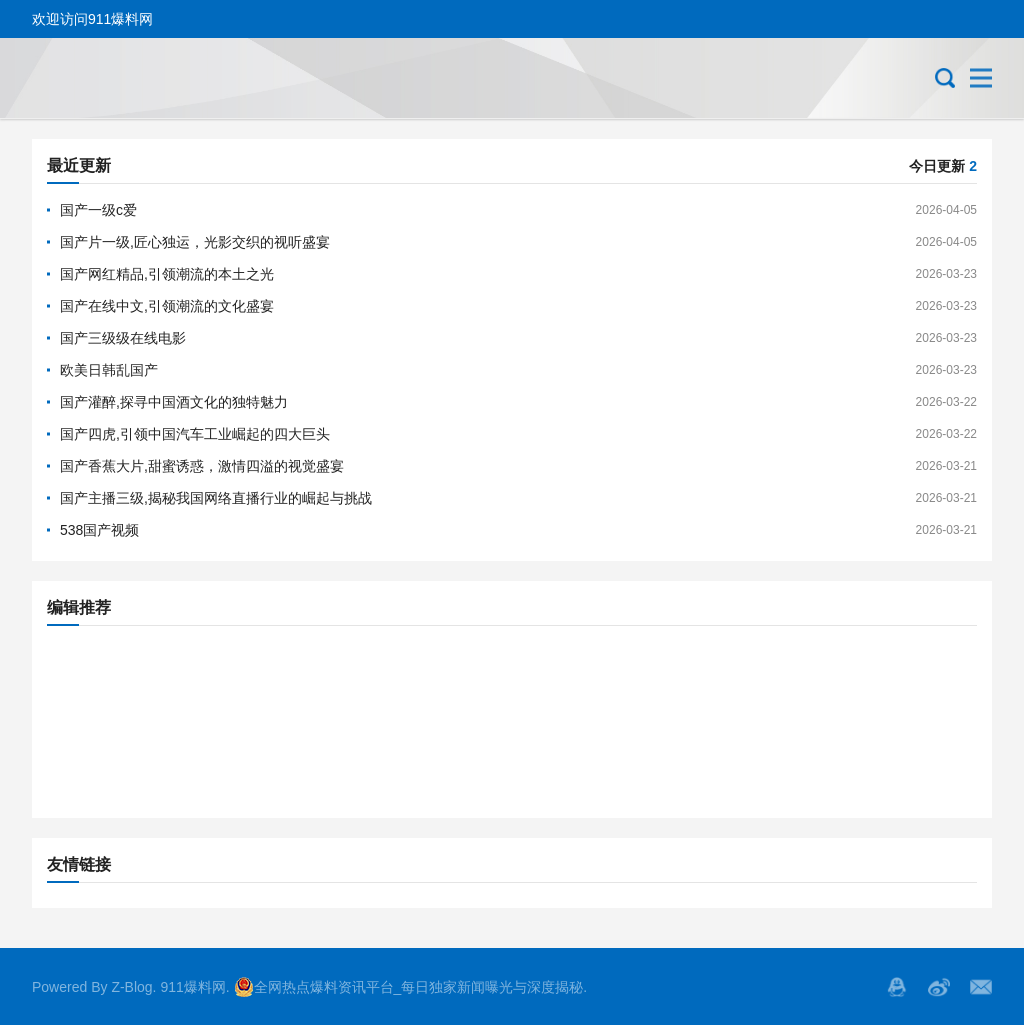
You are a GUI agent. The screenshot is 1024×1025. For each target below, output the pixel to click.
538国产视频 (99, 530)
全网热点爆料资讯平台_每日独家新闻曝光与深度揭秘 (409, 987)
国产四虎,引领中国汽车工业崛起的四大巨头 (195, 434)
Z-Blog (131, 987)
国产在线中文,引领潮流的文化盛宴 (167, 306)
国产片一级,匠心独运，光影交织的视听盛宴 (195, 242)
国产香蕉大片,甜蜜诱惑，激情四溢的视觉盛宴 (202, 466)
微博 (939, 987)
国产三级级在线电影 (123, 338)
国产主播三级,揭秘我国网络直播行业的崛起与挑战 (216, 498)
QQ (897, 987)
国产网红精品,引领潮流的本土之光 (167, 274)
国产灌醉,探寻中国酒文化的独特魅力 (174, 402)
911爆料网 (192, 987)
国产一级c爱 (98, 210)
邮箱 (981, 987)
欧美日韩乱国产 (109, 370)
